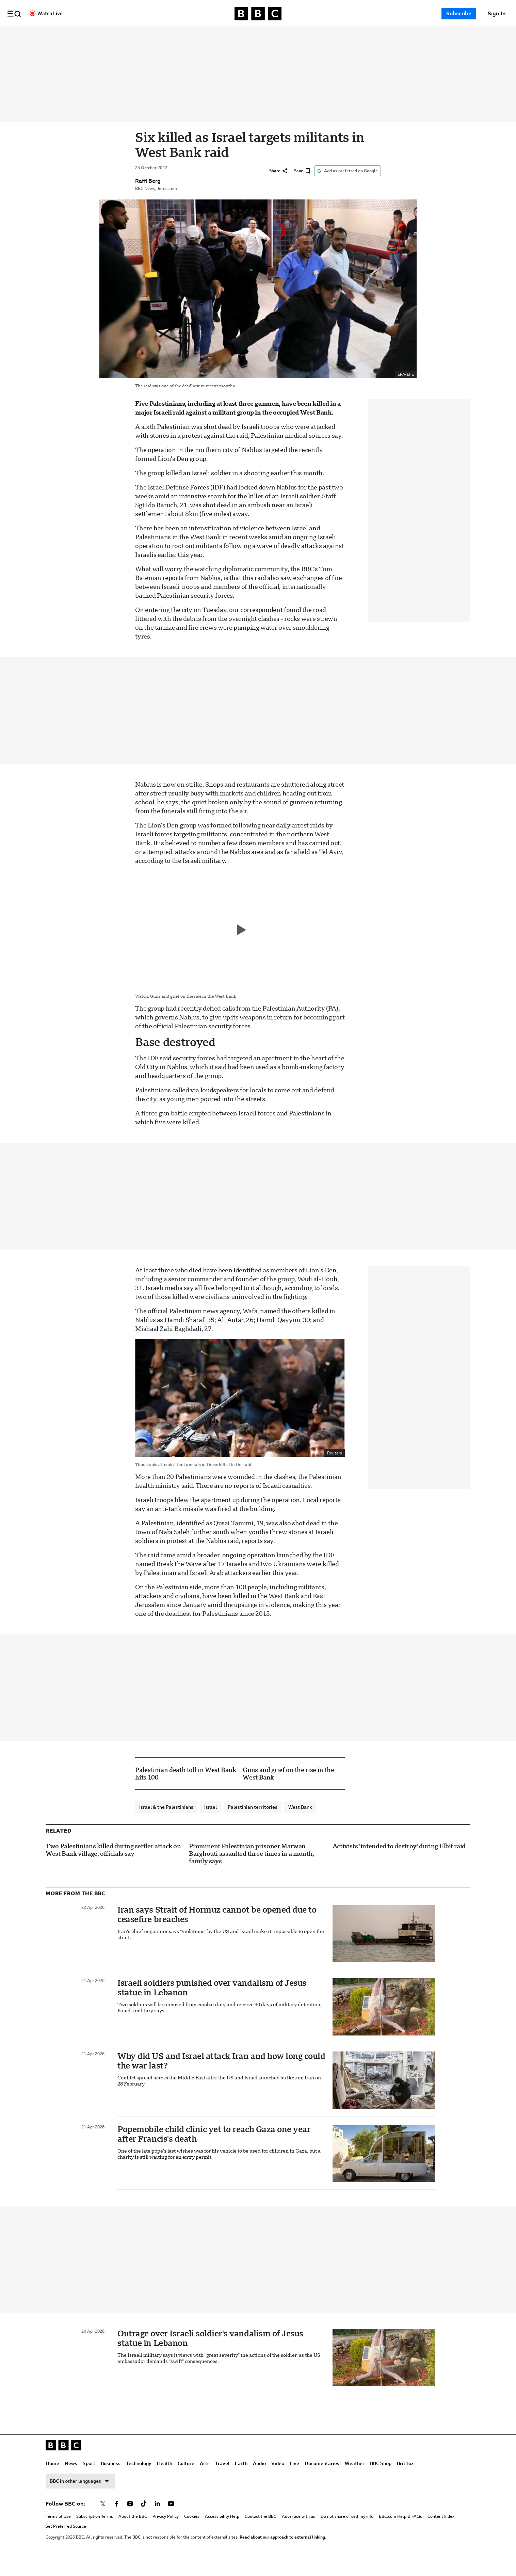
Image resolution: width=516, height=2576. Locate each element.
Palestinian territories (252, 1821)
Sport (154, 34)
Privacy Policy (165, 2530)
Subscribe (458, 13)
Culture (251, 34)
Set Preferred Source (66, 2540)
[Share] (278, 185)
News (136, 34)
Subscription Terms (94, 2530)
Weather (355, 2477)
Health (230, 34)
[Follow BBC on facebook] (116, 2518)
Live (360, 34)
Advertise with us (298, 2530)
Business (176, 34)
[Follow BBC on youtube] (171, 2518)
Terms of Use (58, 2530)
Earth (307, 34)
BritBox (405, 2477)
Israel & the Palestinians (166, 1821)
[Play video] (240, 944)
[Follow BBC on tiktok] (144, 2518)
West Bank (300, 1821)
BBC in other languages (80, 2495)
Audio (325, 34)
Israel (210, 1821)
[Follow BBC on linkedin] (157, 2518)
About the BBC (132, 2530)
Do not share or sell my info (347, 2530)
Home (118, 34)
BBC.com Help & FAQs (400, 2530)
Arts (270, 34)
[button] (13, 14)
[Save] (302, 185)
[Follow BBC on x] (103, 2518)
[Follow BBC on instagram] (130, 2518)
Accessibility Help (222, 2530)
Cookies (191, 2530)
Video (343, 34)
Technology (204, 34)
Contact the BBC (260, 2530)
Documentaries (387, 34)
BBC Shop (380, 2477)
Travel (288, 34)
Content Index (441, 2530)
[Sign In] (497, 13)
